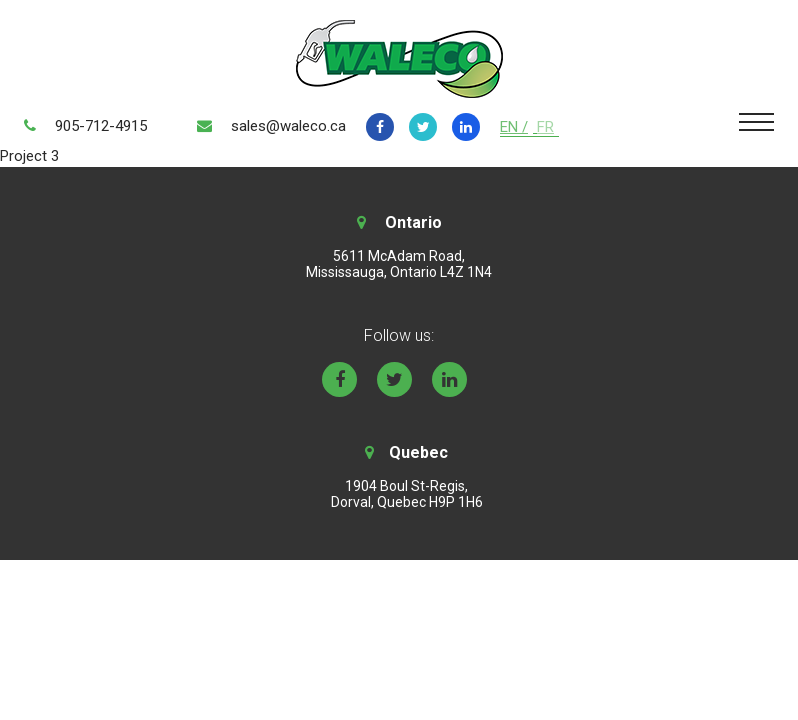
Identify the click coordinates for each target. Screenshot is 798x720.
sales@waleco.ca (288, 126)
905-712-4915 (101, 126)
